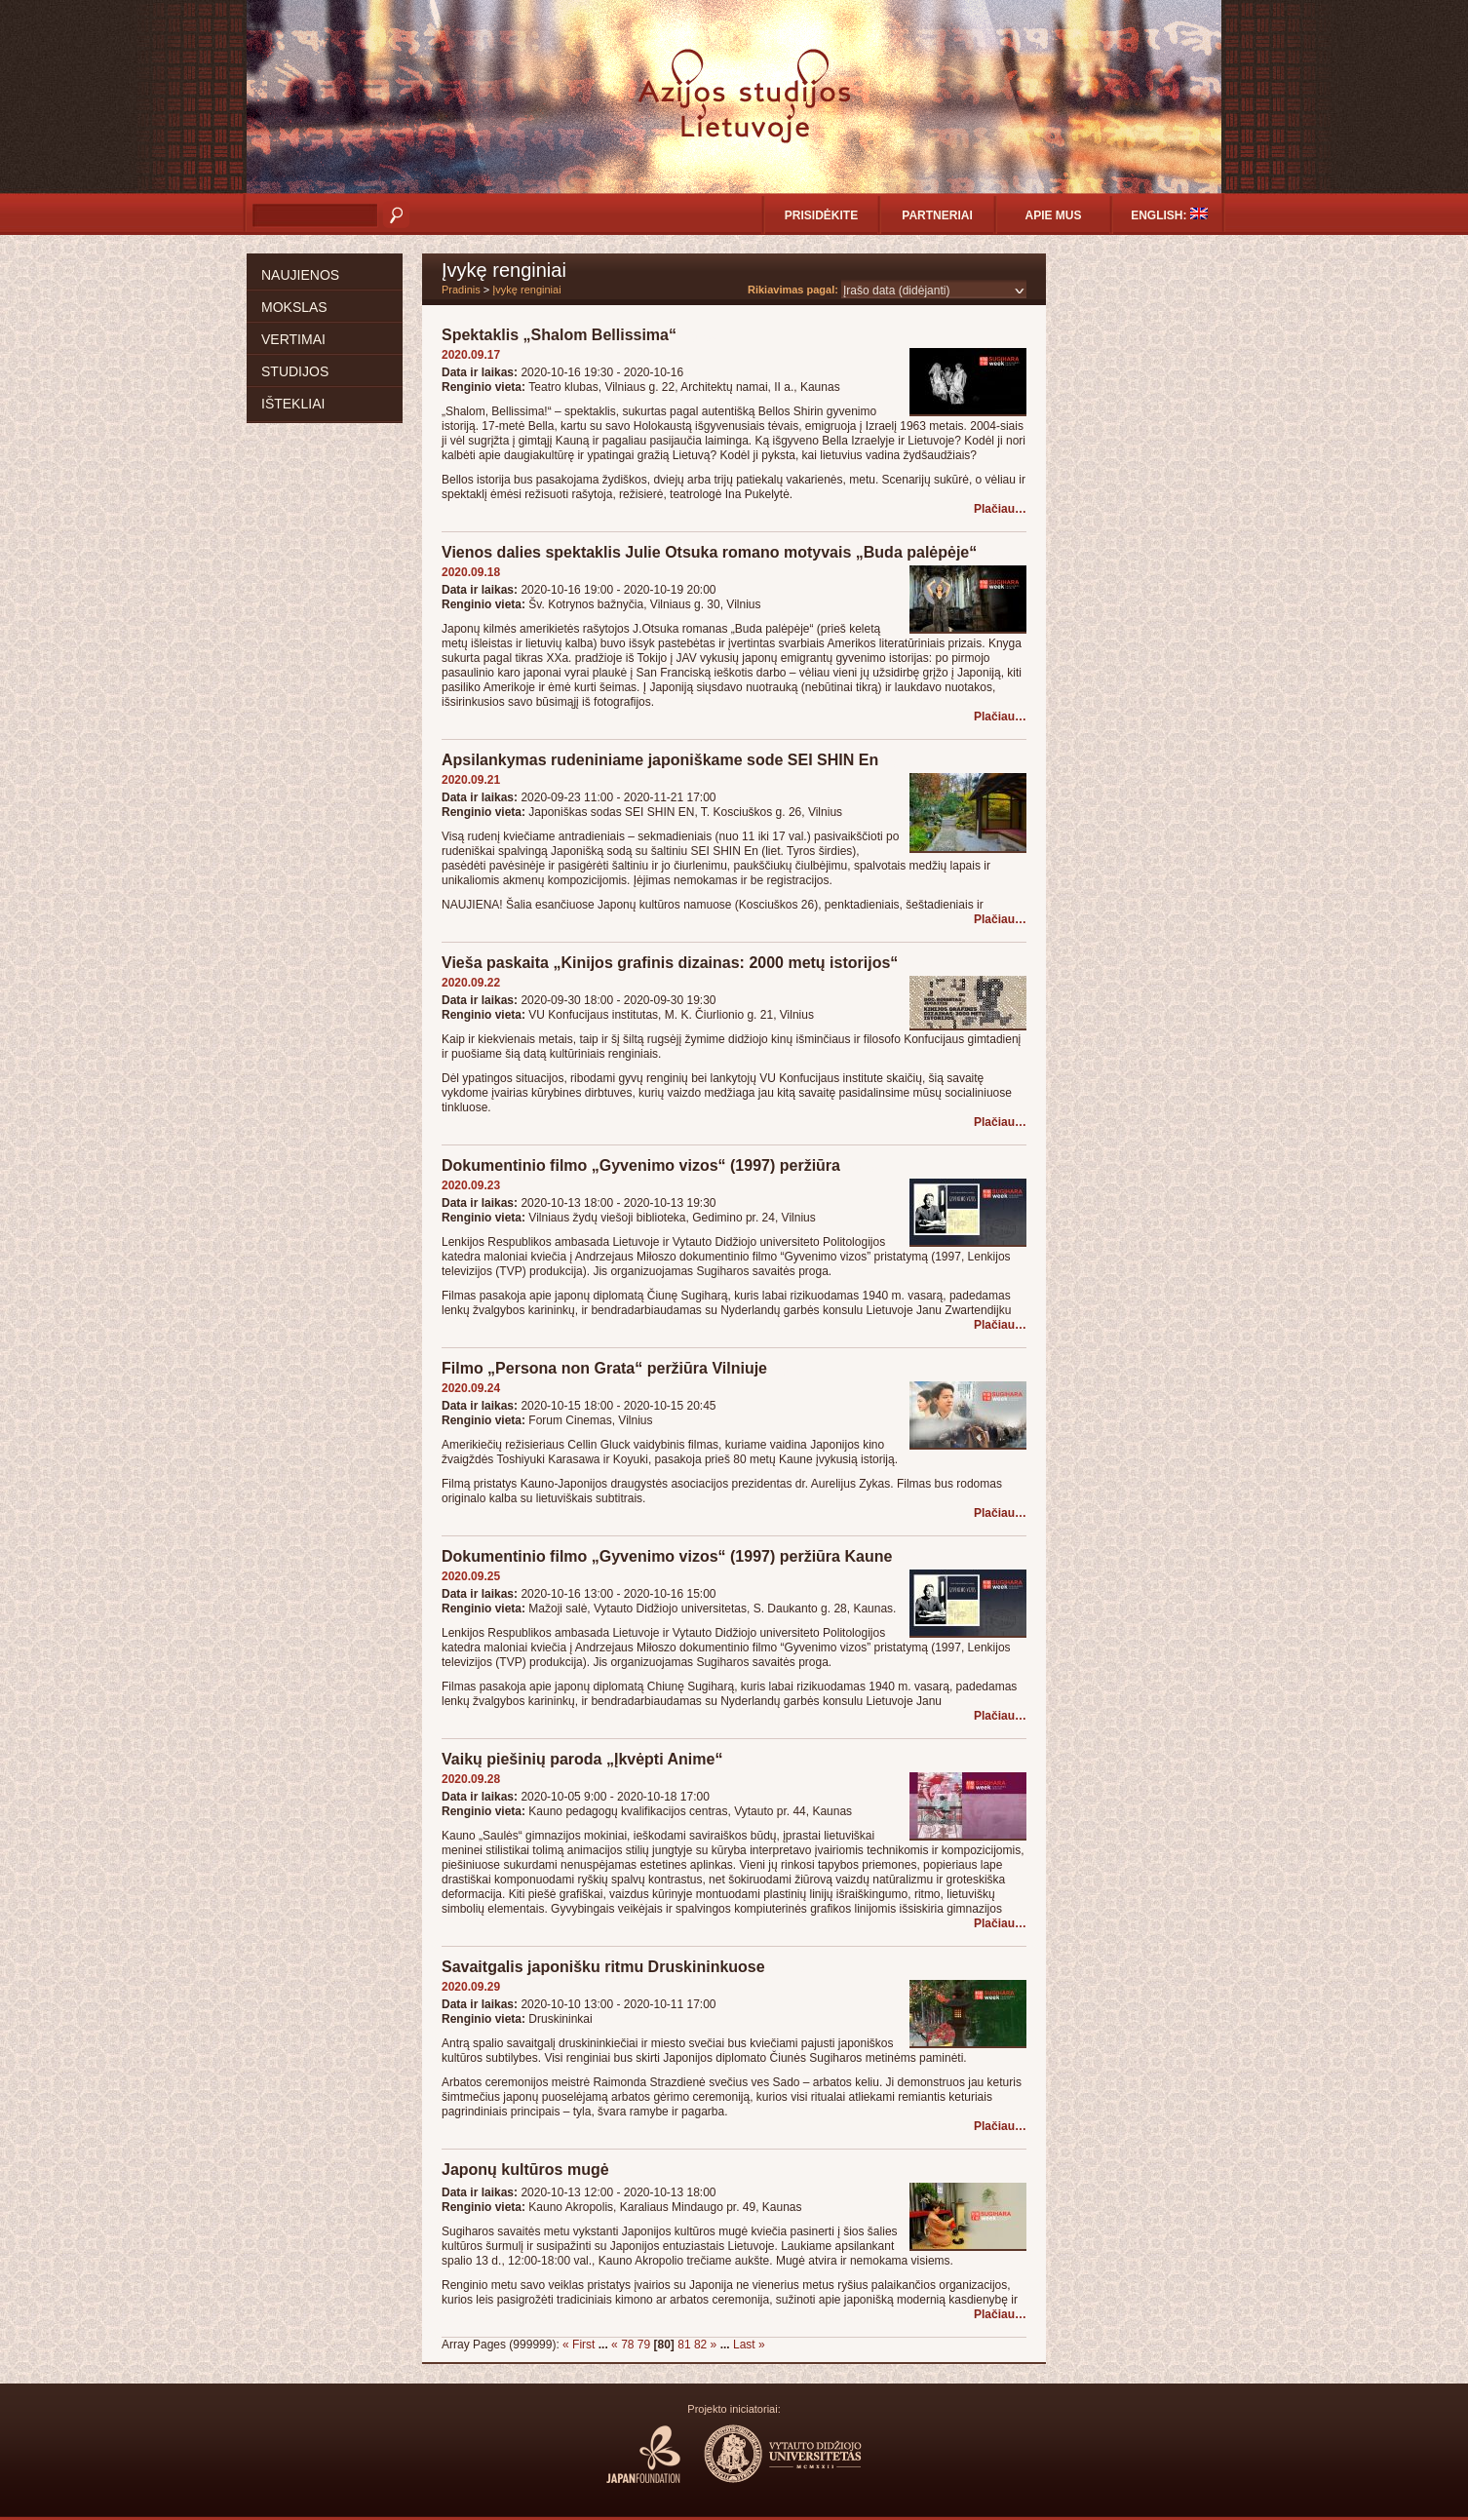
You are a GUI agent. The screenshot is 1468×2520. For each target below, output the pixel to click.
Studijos (294, 371)
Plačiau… (1000, 509)
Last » (749, 2344)
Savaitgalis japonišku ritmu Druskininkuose (603, 1966)
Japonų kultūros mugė (525, 2169)
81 (683, 2344)
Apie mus (1052, 215)
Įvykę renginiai (526, 289)
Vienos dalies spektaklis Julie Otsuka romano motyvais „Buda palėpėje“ (709, 552)
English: (1169, 215)
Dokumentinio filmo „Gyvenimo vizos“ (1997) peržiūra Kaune (667, 1556)
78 (627, 2344)
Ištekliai (293, 403)
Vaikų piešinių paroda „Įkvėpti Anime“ (582, 1759)
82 (700, 2344)
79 (643, 2344)
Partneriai (937, 215)
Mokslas (294, 307)
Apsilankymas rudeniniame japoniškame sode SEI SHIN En (660, 760)
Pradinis (461, 289)
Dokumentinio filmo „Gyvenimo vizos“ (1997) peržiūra (641, 1165)
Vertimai (293, 339)
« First (578, 2344)
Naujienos (300, 275)
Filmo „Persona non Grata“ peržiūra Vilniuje (604, 1368)
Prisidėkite (821, 215)
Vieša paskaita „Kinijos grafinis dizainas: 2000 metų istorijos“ (670, 962)
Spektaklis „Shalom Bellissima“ (559, 335)
